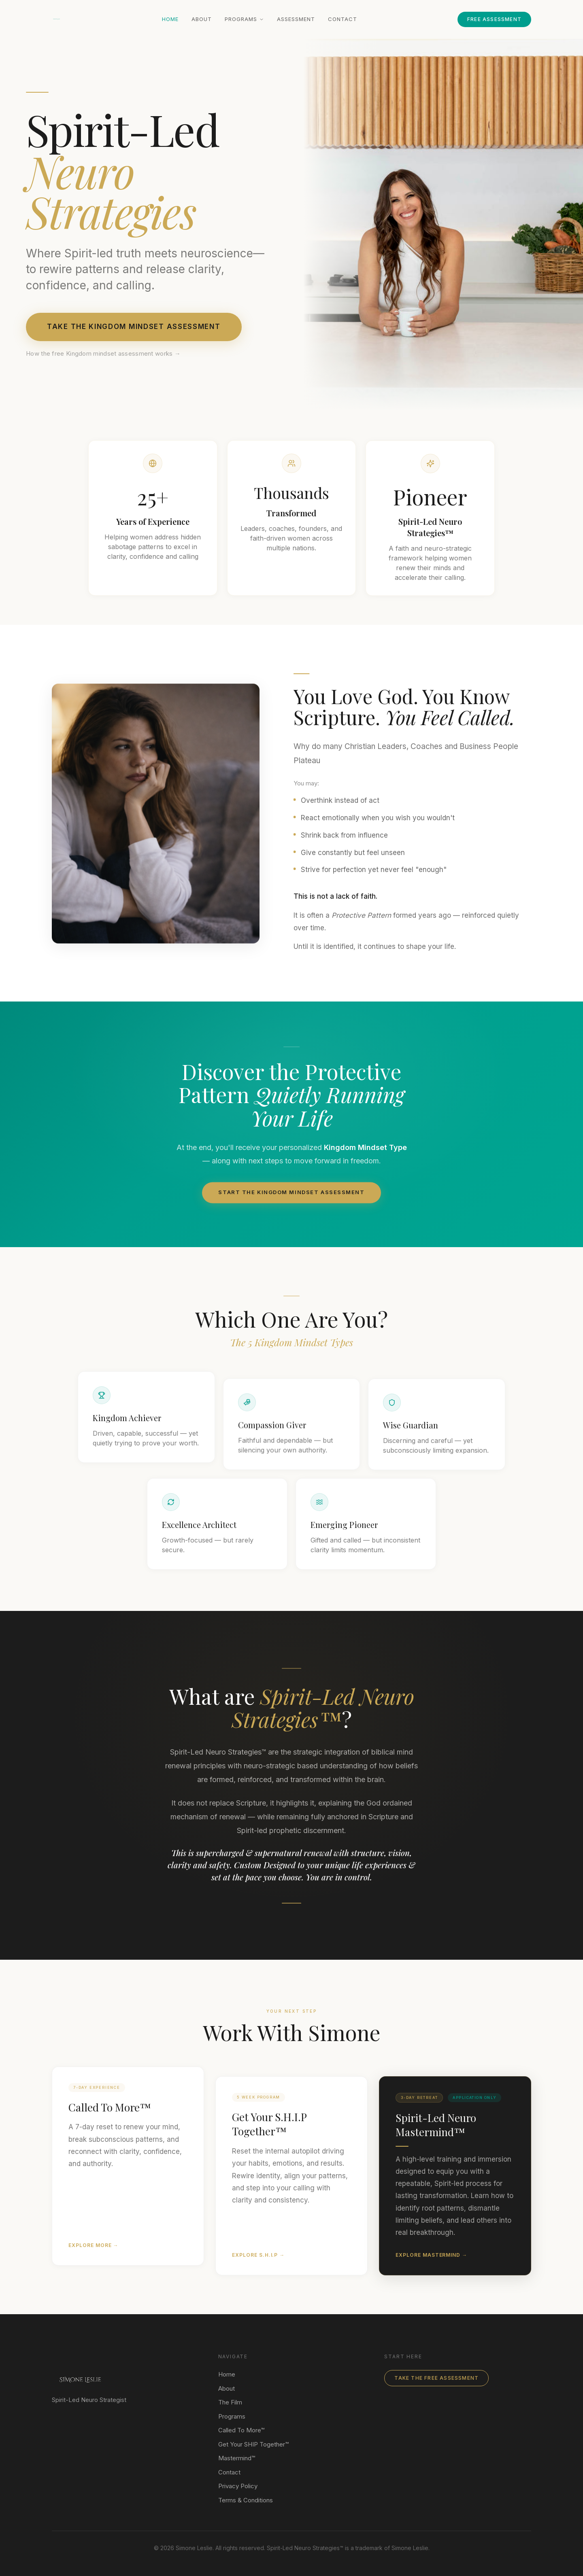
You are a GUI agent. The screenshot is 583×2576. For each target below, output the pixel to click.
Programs (244, 19)
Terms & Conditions (245, 2500)
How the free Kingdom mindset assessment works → (103, 353)
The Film (230, 2402)
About (201, 19)
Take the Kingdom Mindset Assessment (134, 327)
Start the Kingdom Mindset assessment (291, 1201)
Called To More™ (241, 2430)
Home (170, 19)
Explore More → (93, 2255)
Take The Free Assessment (436, 2378)
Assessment (296, 19)
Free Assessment (494, 19)
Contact (342, 19)
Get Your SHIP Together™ (253, 2444)
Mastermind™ (236, 2458)
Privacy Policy (237, 2486)
